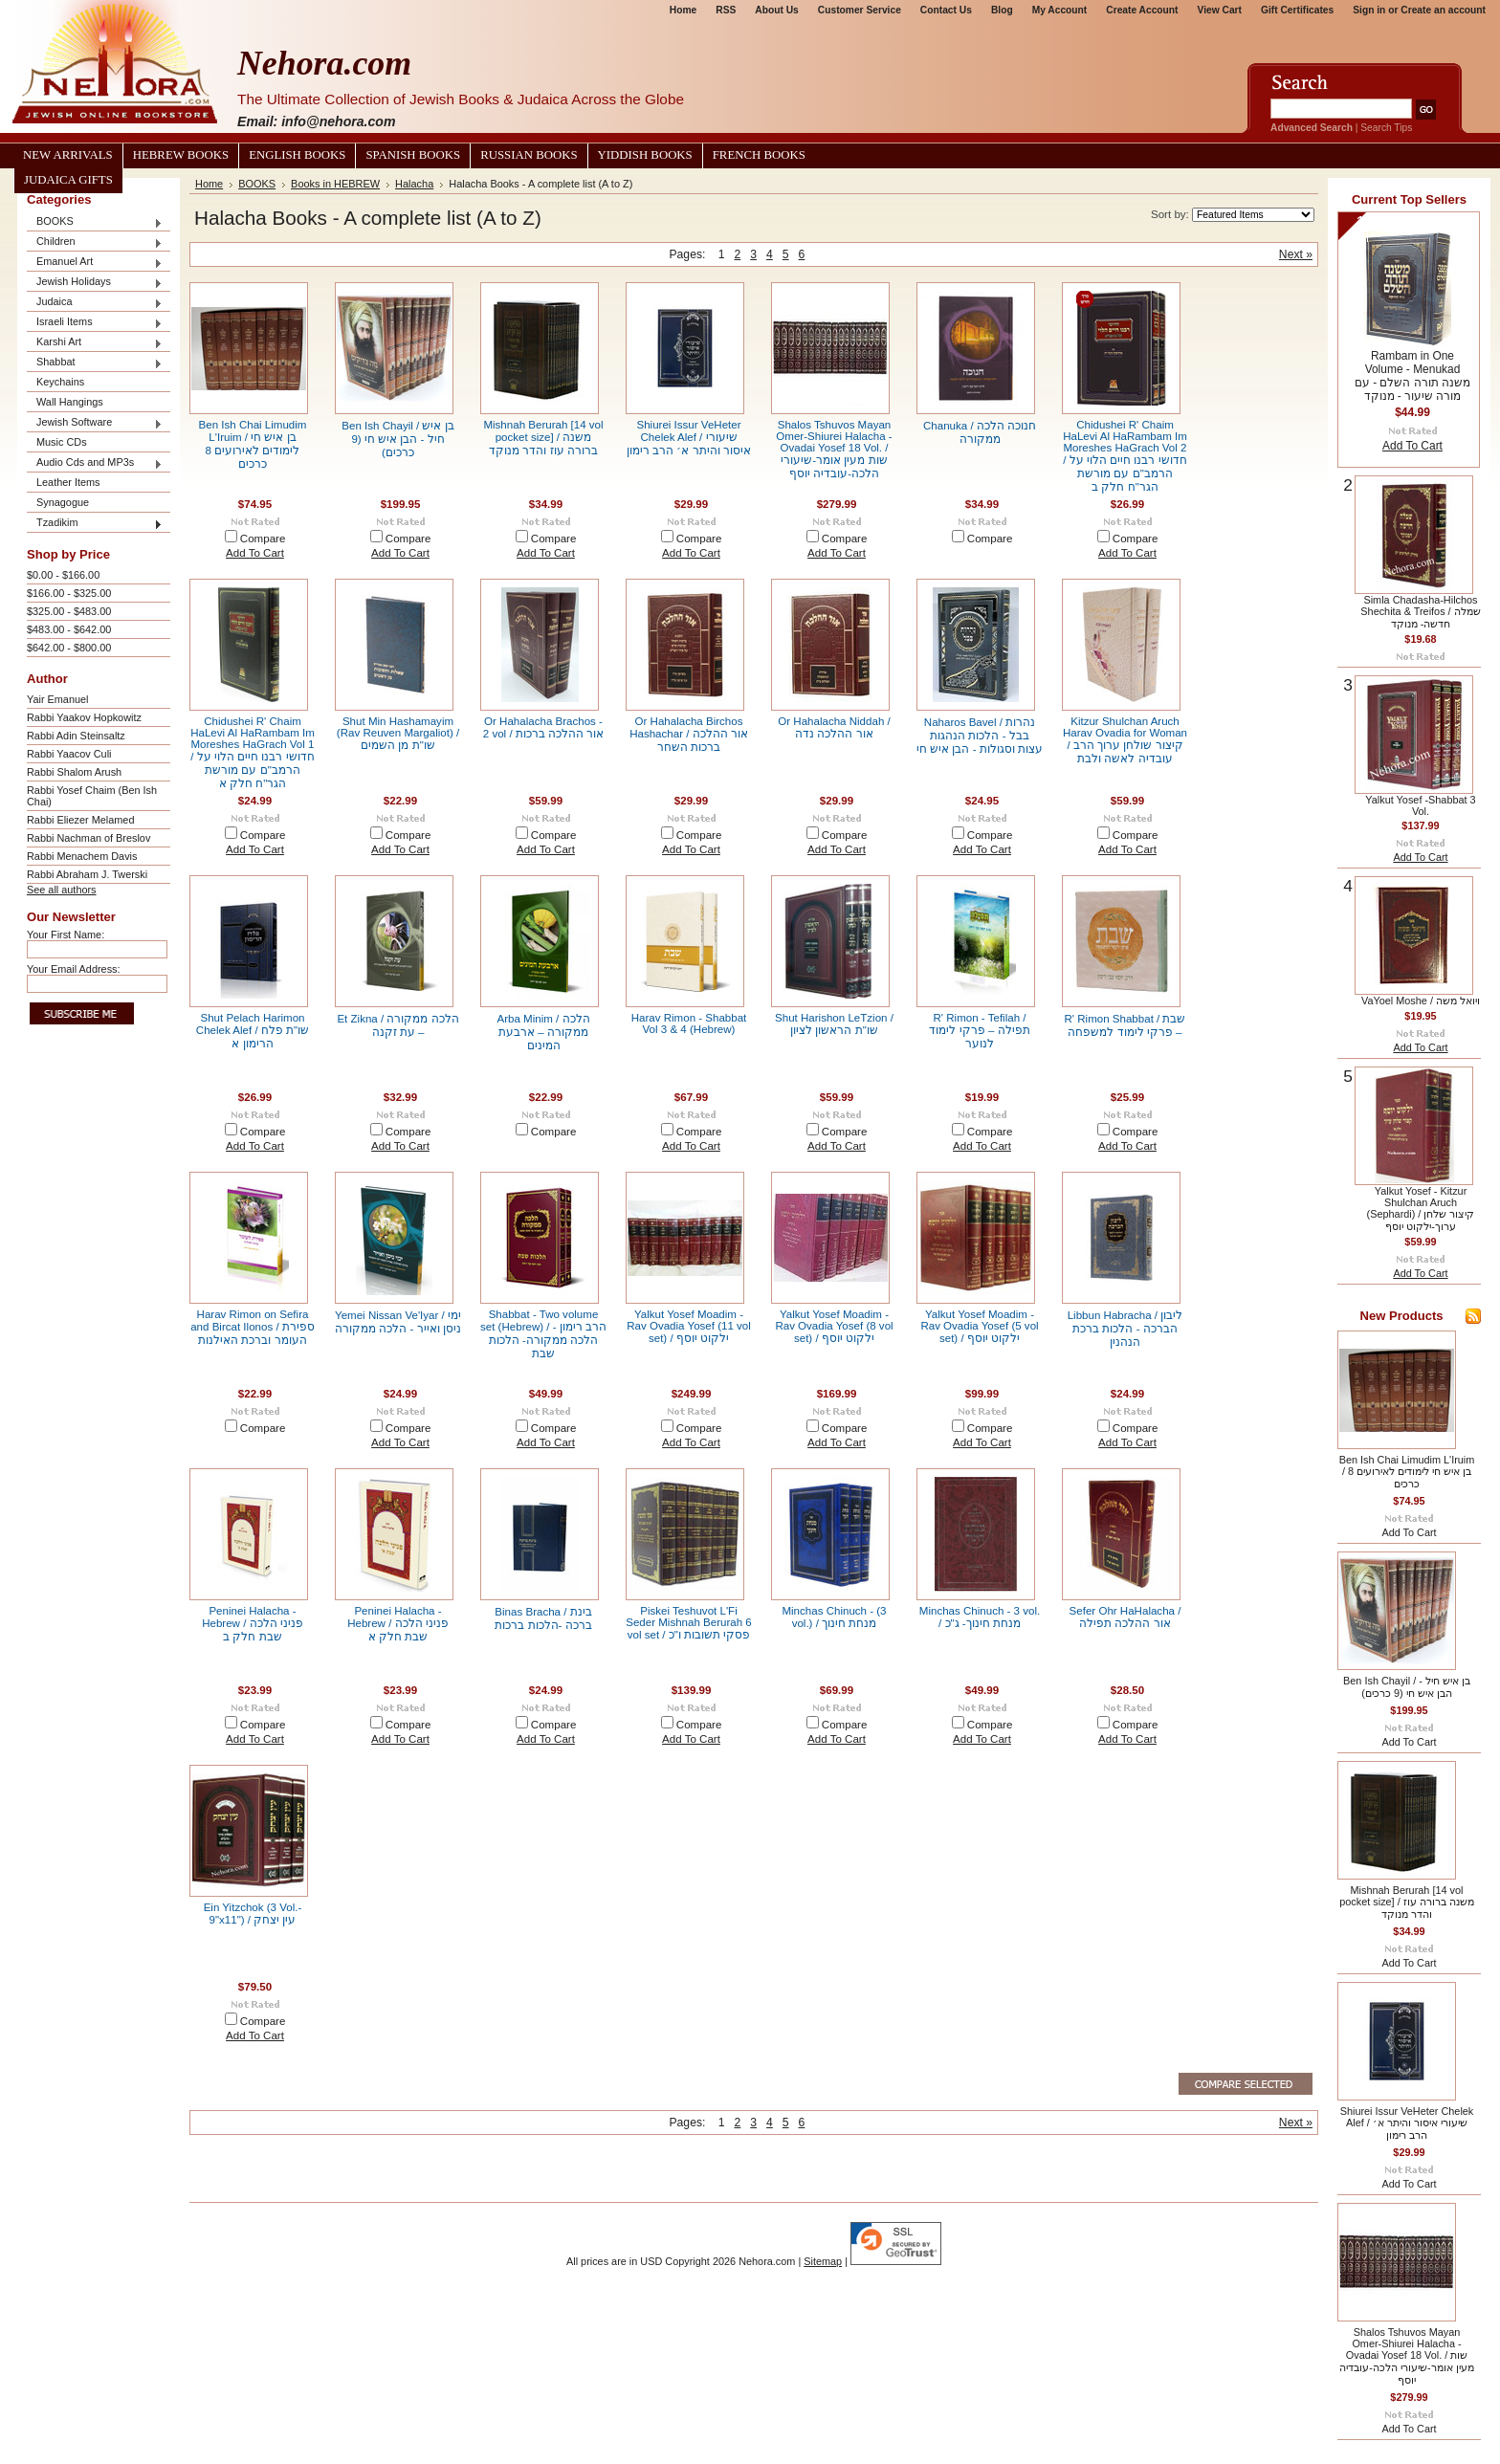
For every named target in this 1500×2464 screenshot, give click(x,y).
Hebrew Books (181, 155)
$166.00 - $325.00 (69, 593)
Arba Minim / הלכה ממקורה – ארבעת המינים (542, 1032)
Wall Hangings (69, 401)
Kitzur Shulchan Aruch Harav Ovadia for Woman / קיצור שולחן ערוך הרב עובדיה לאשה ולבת (1125, 739)
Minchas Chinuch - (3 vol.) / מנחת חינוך (834, 1617)
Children (95, 242)
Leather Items (68, 482)
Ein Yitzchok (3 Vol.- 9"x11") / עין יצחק (253, 1913)
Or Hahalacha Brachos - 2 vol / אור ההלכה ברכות (543, 727)
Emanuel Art (95, 262)
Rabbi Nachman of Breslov (88, 838)
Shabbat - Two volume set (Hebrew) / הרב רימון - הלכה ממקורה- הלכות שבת (543, 1334)
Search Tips (1386, 127)
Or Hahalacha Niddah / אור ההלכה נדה (834, 727)
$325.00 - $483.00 (69, 611)
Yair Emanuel (57, 699)
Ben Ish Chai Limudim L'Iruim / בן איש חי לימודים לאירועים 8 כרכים (253, 444)
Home (683, 10)
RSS (726, 10)
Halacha (414, 183)
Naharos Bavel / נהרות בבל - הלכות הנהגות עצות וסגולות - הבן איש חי (979, 735)
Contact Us (946, 10)
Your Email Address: (74, 969)
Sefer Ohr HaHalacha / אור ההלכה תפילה (1125, 1617)
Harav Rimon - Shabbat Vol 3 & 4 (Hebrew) (689, 1023)
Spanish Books (412, 155)
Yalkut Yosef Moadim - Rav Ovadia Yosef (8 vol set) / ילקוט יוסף (834, 1326)
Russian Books (528, 155)
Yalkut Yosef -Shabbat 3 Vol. (1420, 805)
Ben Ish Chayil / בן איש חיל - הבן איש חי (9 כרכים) (397, 439)
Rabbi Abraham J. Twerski (87, 874)
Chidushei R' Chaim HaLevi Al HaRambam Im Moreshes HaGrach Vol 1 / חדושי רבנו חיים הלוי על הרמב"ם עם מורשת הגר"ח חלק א (252, 752)
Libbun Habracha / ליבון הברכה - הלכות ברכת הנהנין (1125, 1328)
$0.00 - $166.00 (63, 575)
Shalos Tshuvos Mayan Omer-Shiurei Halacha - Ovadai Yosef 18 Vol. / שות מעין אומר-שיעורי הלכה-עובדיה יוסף (834, 449)
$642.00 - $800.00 (69, 647)
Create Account (1142, 10)
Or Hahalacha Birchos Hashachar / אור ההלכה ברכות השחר (688, 734)
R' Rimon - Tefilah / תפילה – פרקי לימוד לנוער (979, 1030)
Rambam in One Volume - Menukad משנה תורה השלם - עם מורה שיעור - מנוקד (1412, 376)
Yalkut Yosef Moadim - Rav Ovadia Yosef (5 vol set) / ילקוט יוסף (979, 1326)
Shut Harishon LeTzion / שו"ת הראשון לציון (834, 1024)
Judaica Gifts (68, 180)
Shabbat (95, 363)
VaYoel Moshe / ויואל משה (1420, 1000)
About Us (776, 10)
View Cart (1220, 10)
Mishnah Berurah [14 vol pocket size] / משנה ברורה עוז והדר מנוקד (543, 437)
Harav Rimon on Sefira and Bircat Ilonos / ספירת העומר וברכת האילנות (252, 1327)
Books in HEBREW (335, 183)
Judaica (95, 303)
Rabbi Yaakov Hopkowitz (84, 717)
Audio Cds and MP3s (95, 463)
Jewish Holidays (95, 282)
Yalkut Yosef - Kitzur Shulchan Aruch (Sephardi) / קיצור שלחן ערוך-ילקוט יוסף (1421, 1208)
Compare (263, 538)
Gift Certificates (1297, 10)
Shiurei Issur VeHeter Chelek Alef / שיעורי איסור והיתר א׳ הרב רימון (689, 437)
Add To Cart (255, 553)
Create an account (1443, 10)
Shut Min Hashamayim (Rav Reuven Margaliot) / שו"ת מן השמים (398, 733)
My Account (1060, 10)
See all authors (62, 889)
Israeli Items (95, 323)
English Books (297, 155)
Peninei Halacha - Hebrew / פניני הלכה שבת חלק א (398, 1623)
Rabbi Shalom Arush (74, 772)
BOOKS (95, 222)
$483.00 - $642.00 (69, 629)
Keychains (60, 381)
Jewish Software (95, 423)
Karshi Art (95, 343)
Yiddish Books (645, 155)
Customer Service (859, 10)
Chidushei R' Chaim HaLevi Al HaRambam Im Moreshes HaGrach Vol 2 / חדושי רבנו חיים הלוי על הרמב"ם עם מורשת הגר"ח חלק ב (1125, 456)
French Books (759, 155)
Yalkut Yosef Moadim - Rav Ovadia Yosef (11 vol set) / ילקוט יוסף (689, 1326)
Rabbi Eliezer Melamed (80, 819)
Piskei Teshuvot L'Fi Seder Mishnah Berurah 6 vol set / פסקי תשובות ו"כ (689, 1622)
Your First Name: (65, 934)
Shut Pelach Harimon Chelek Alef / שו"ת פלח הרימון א (252, 1030)
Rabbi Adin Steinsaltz (76, 735)
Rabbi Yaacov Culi (69, 753)
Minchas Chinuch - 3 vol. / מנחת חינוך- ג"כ (979, 1617)
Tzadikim (95, 524)
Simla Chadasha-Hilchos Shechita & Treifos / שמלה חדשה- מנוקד (1420, 611)
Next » (1295, 254)
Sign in (1369, 10)
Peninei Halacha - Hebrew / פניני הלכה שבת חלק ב (252, 1623)
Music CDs (61, 442)
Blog (1002, 10)
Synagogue (62, 502)
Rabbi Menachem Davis (82, 856)
